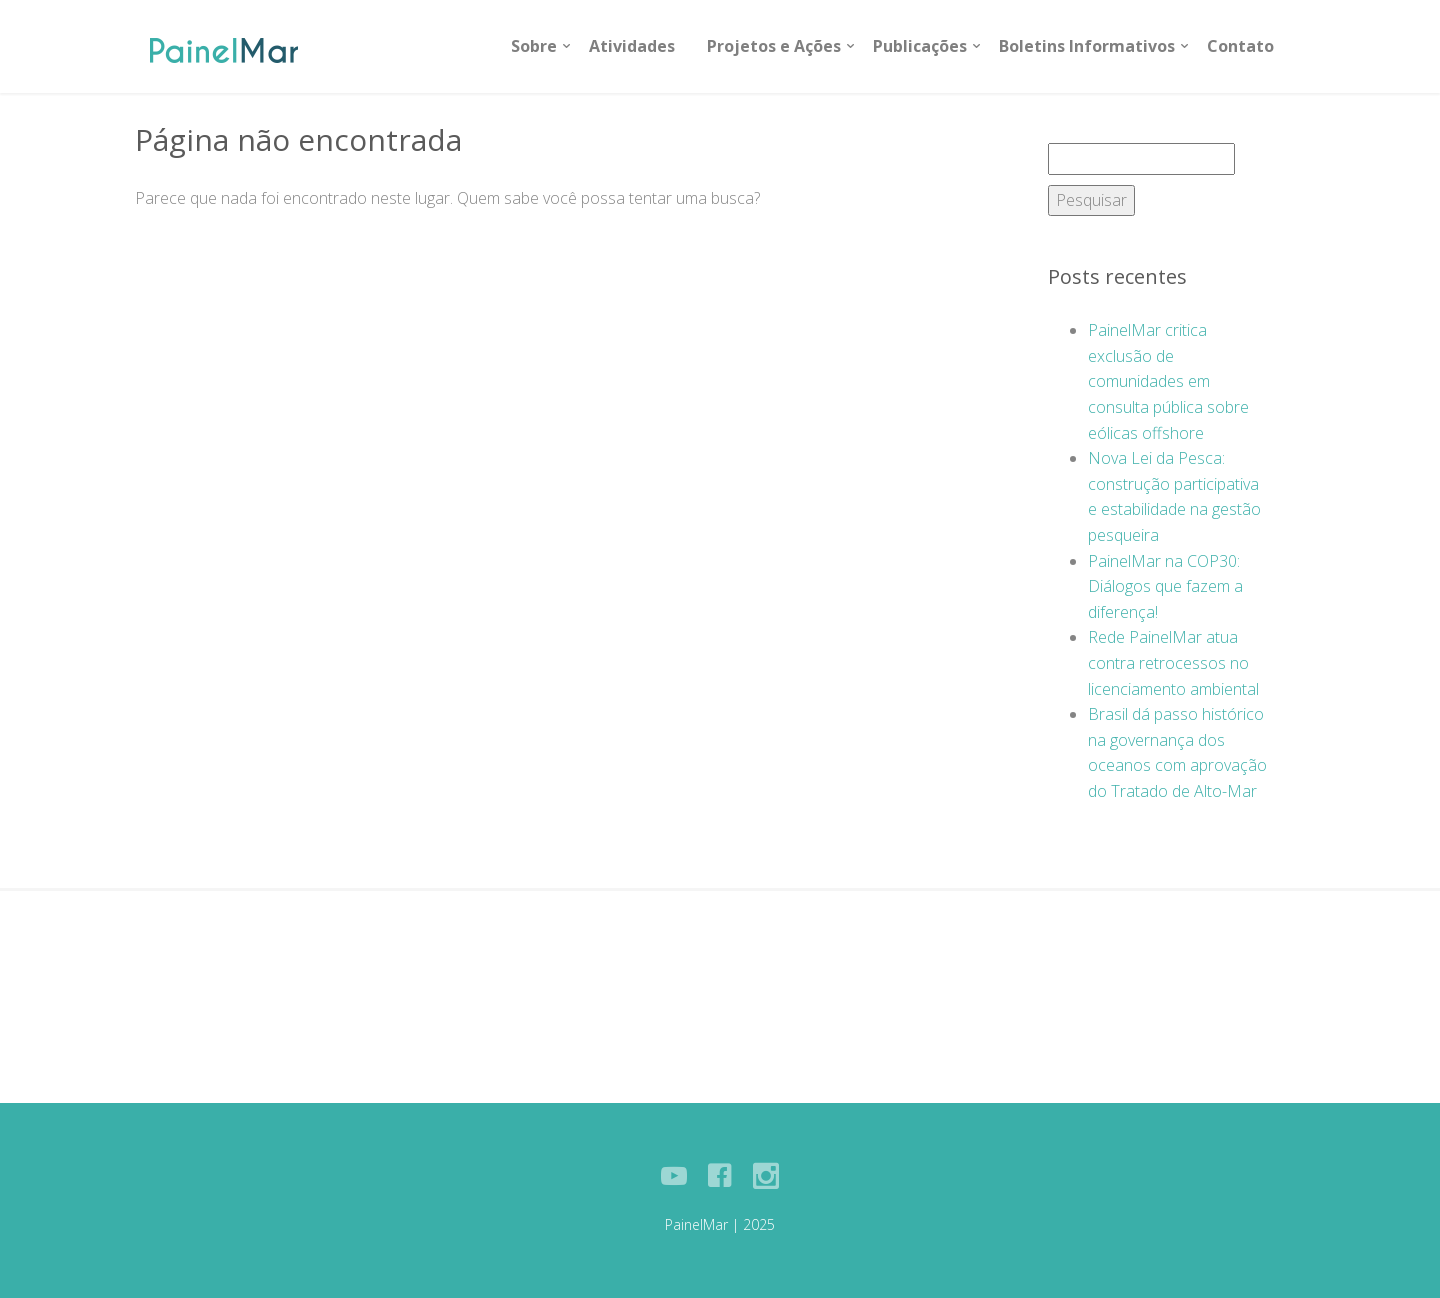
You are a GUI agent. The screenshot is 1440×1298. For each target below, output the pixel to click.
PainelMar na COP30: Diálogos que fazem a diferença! (1165, 586)
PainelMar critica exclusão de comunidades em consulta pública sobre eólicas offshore (1168, 381)
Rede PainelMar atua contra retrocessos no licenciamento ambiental (1173, 662)
